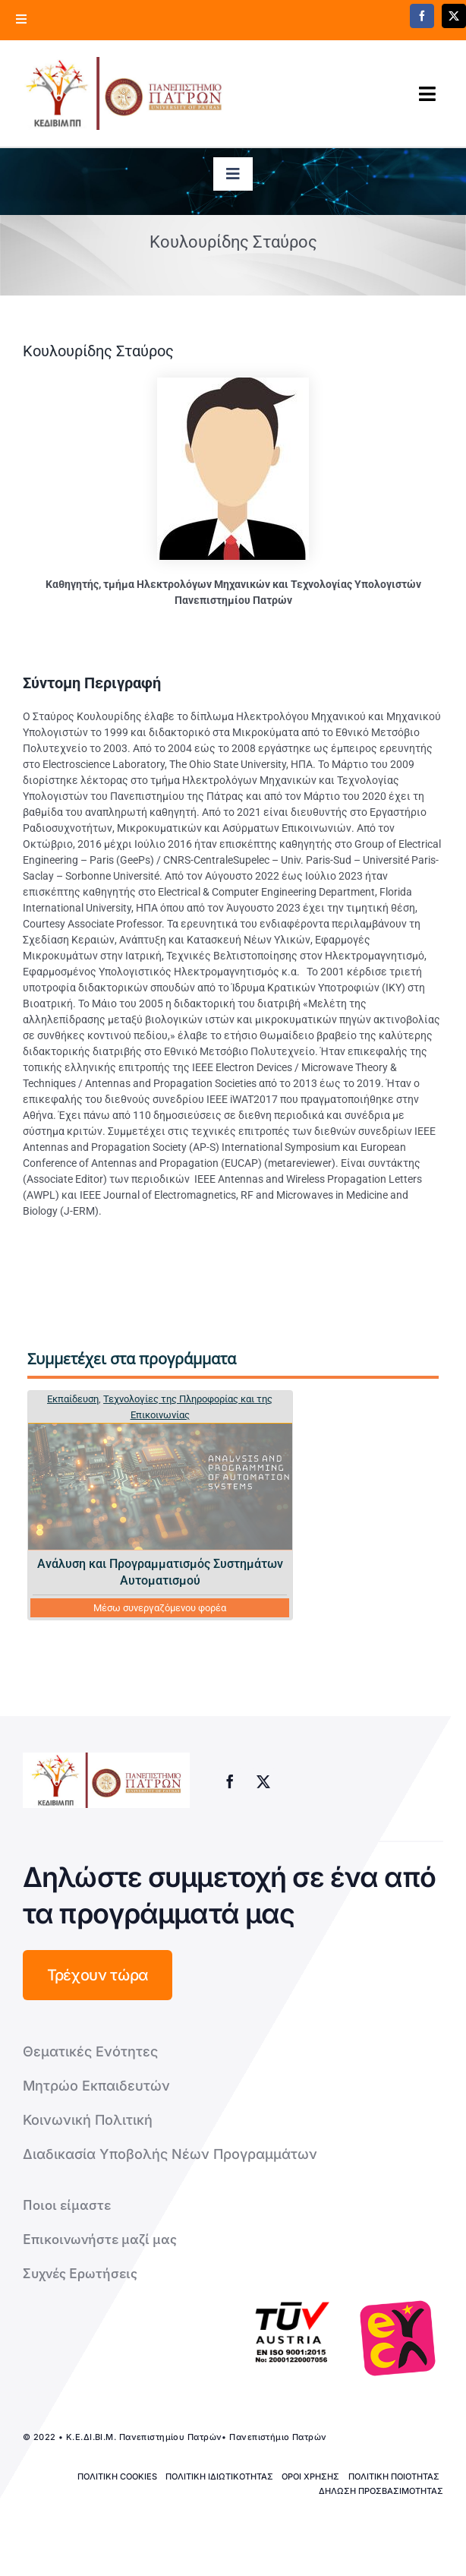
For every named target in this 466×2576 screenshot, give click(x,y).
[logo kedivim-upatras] (123, 93)
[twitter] (263, 1781)
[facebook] (422, 16)
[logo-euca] (398, 2338)
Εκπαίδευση (73, 1399)
